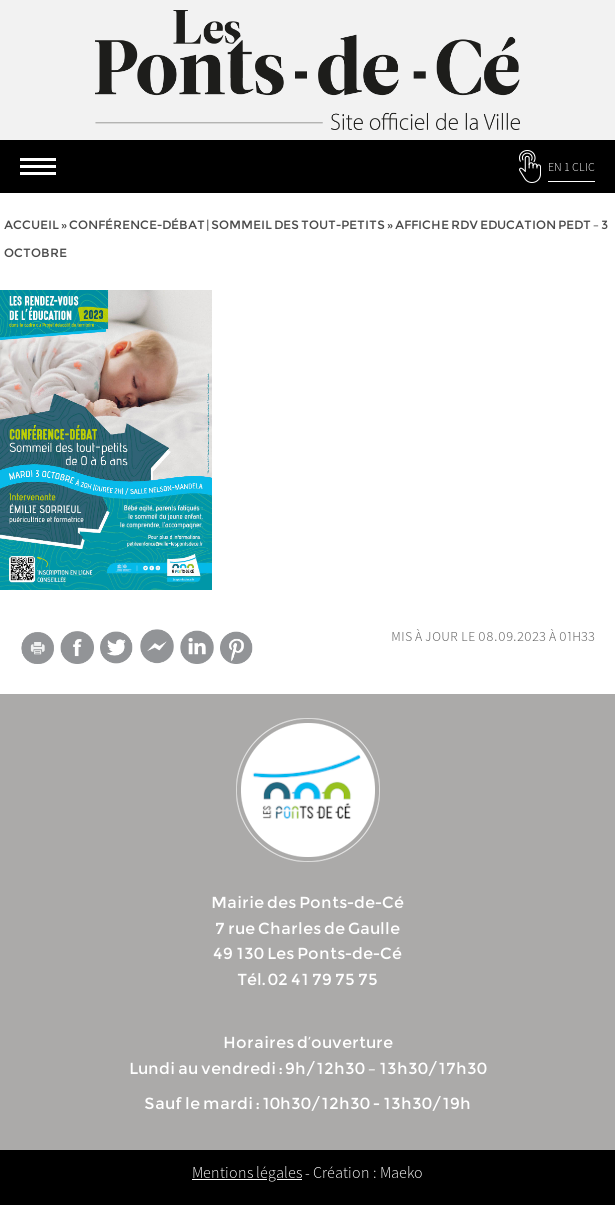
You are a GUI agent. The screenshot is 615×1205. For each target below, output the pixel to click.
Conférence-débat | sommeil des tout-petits (227, 224)
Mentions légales (247, 1172)
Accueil (31, 224)
